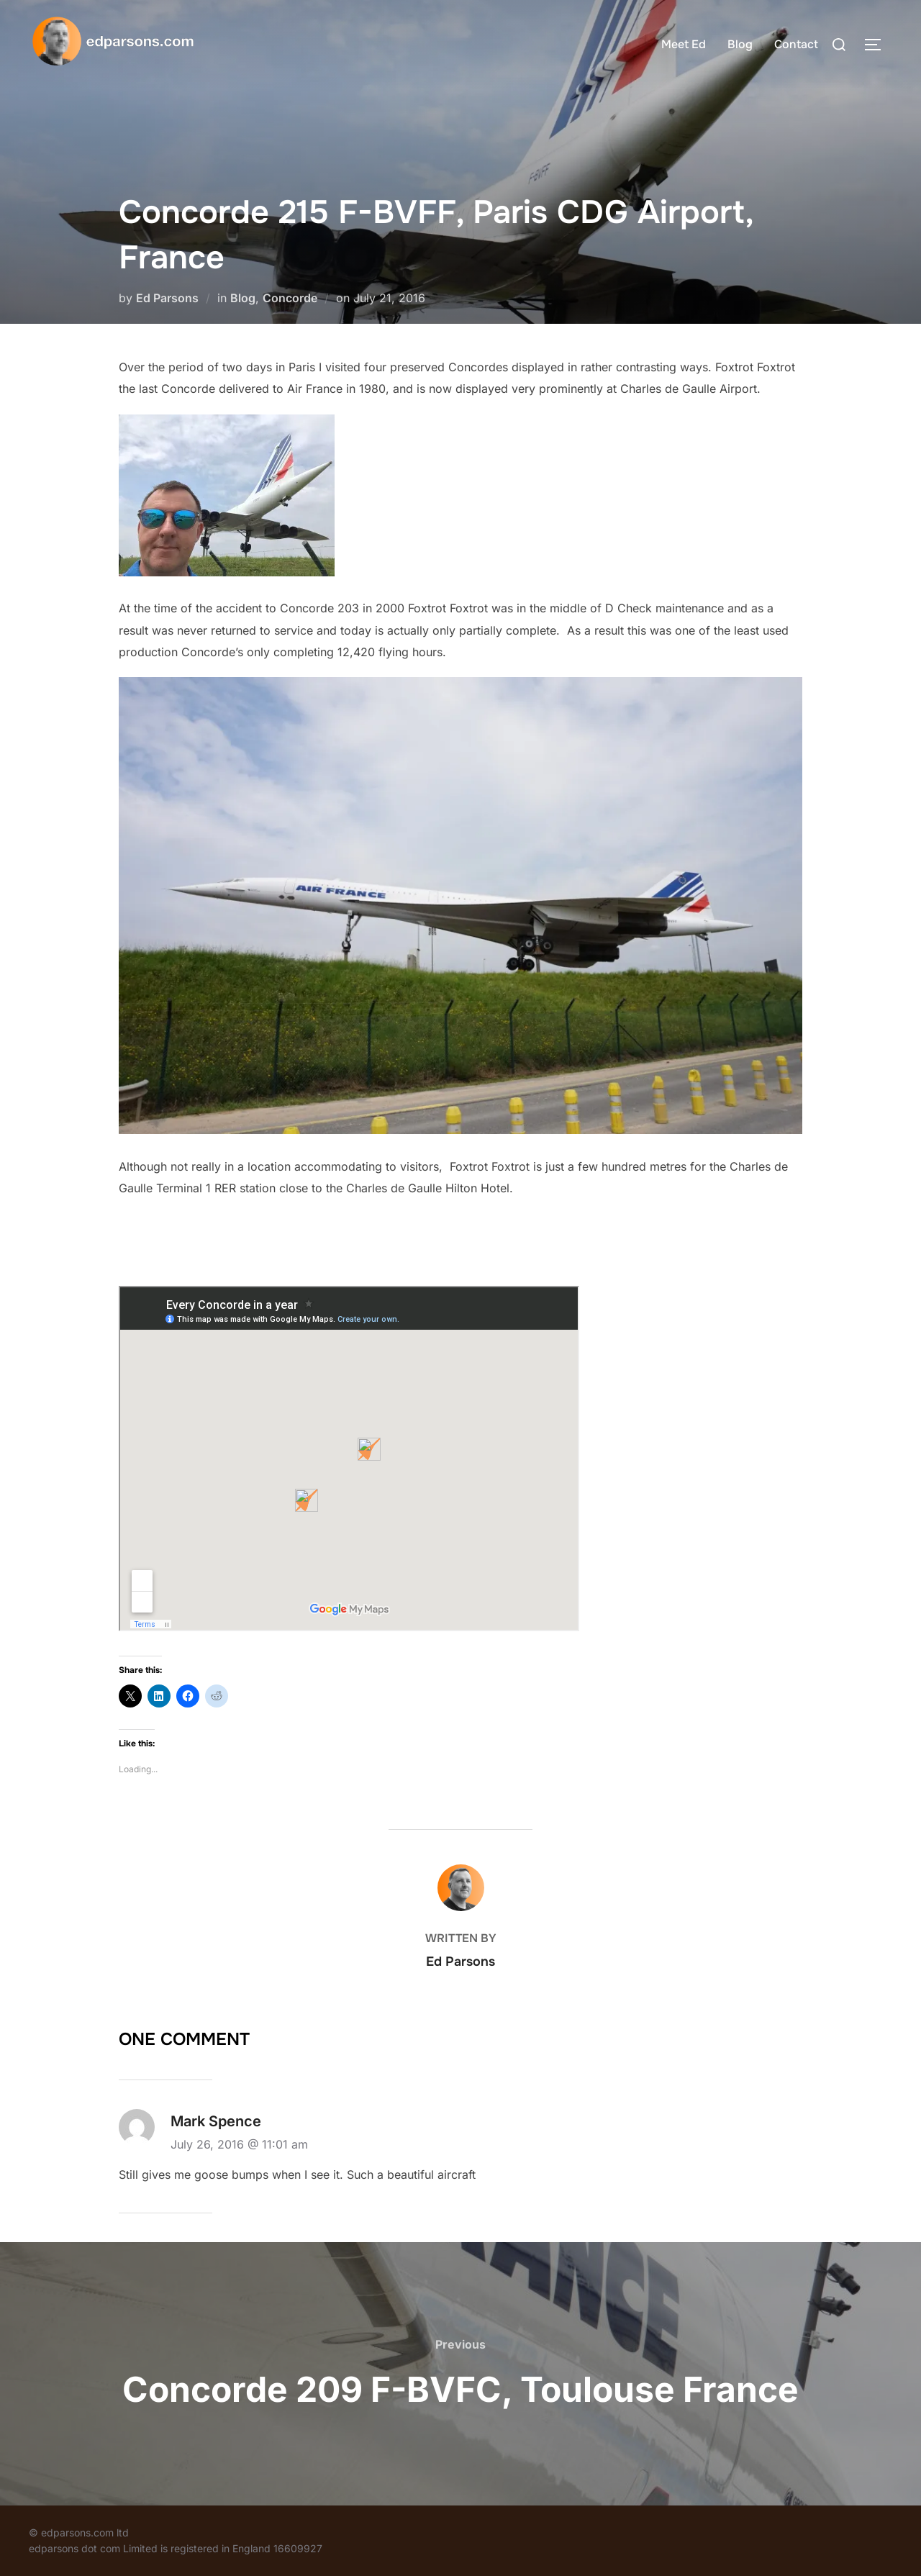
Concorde (290, 298)
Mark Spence (216, 2121)
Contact (796, 44)
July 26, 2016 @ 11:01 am (239, 2144)
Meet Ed (683, 44)
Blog (740, 44)
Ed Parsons (167, 298)
